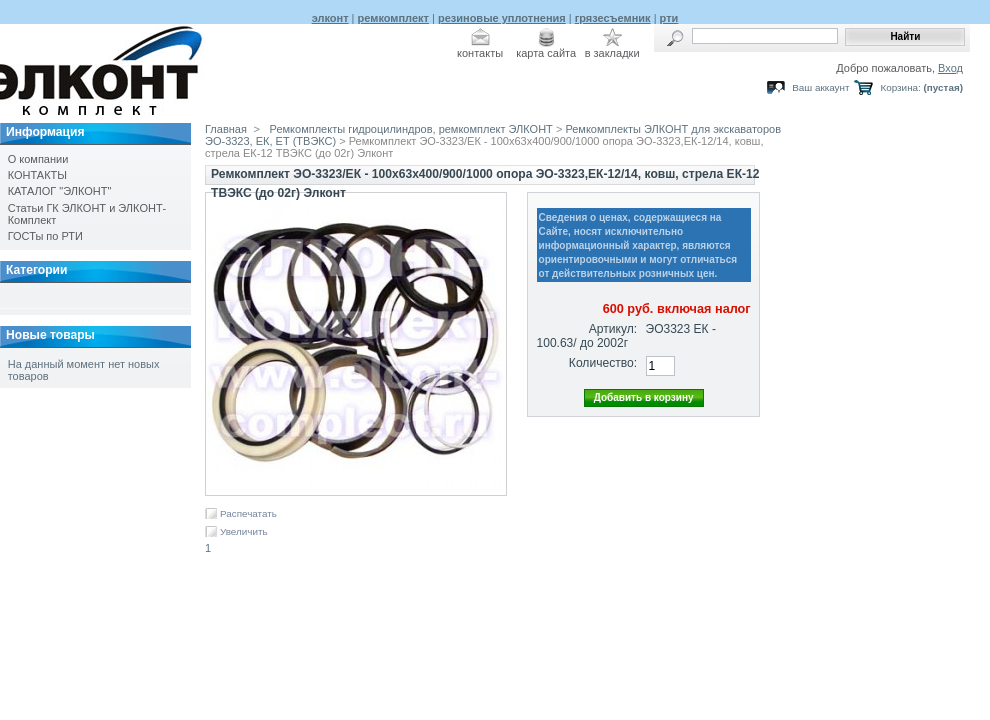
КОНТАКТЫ (37, 175)
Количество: (603, 363)
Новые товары (50, 335)
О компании (38, 159)
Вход (950, 68)
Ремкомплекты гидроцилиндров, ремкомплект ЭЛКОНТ (411, 129)
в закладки (612, 53)
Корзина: (900, 87)
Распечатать (248, 513)
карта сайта (546, 53)
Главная (226, 129)
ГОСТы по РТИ (45, 236)
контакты (480, 53)
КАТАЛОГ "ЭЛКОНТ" (60, 191)
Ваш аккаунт (820, 87)
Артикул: (613, 329)
